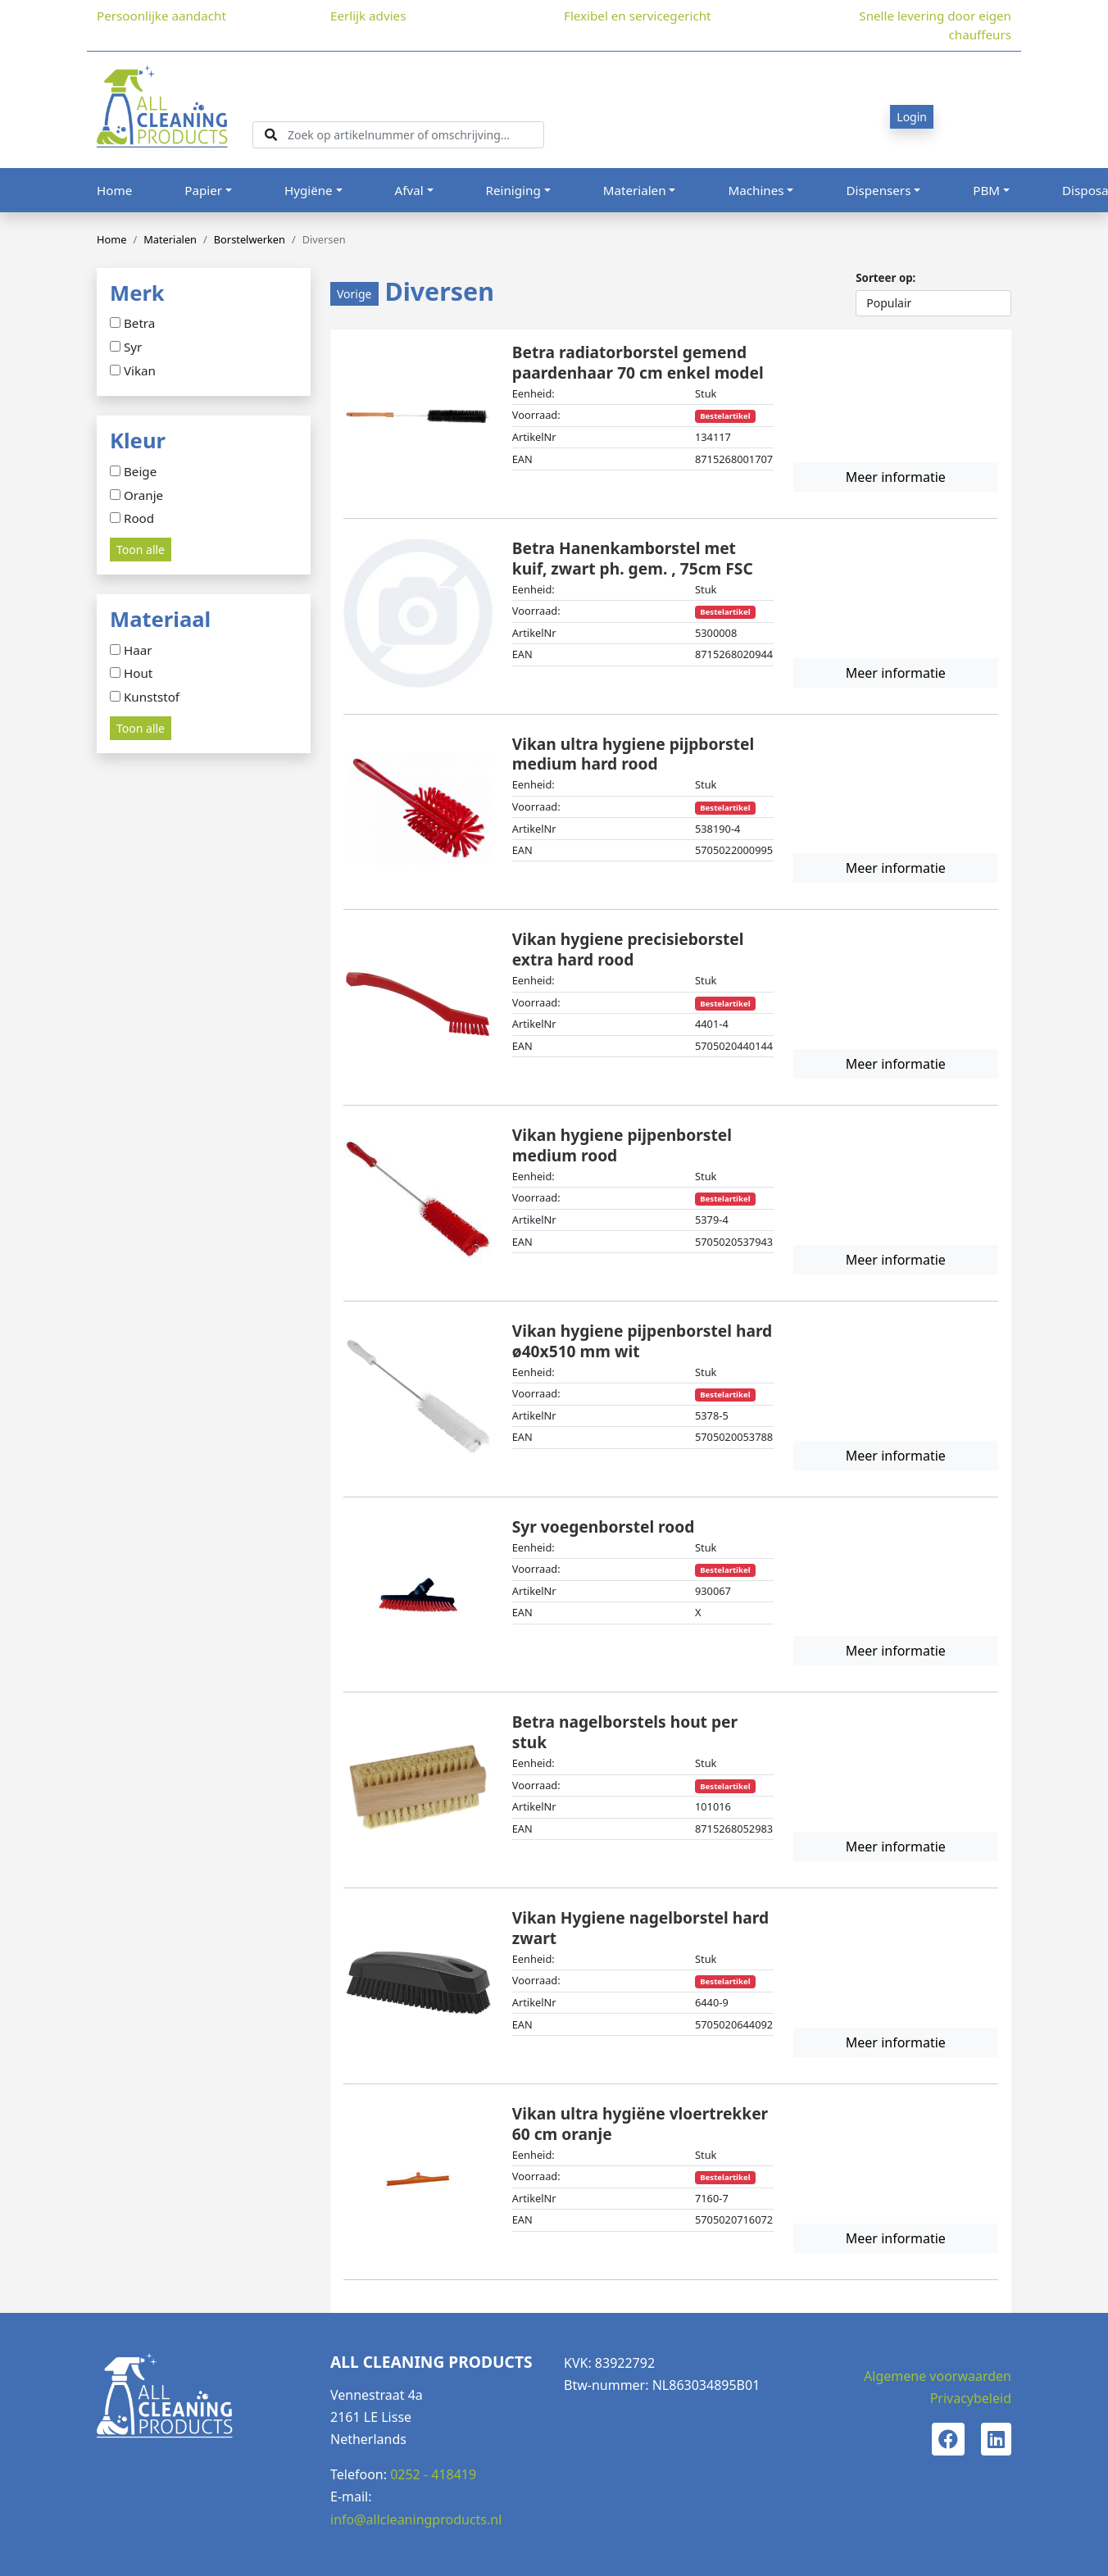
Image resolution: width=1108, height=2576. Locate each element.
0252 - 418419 (433, 2474)
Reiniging (513, 190)
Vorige (354, 294)
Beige (140, 472)
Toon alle (140, 549)
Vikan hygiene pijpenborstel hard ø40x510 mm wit (642, 1341)
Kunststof (151, 697)
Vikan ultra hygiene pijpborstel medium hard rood (633, 754)
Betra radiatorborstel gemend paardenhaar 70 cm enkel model (638, 362)
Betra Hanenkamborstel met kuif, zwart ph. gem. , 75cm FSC (632, 558)
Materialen (634, 190)
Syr (133, 347)
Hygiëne (308, 190)
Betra (139, 323)
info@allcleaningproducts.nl (416, 2519)
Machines (755, 190)
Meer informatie (896, 477)
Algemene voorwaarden (937, 2376)
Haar (138, 650)
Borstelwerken (249, 239)
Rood (139, 519)
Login (912, 117)
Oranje (143, 496)
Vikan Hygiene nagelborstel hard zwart (640, 1927)
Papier (203, 190)
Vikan (140, 371)
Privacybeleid (970, 2398)
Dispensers (878, 190)
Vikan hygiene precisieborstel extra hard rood (628, 949)
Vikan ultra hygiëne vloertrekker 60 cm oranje (640, 2123)
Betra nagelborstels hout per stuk (625, 1732)
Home (114, 190)
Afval (409, 190)
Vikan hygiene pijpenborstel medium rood (622, 1145)
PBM (986, 190)
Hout (138, 673)
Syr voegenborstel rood (603, 1526)
